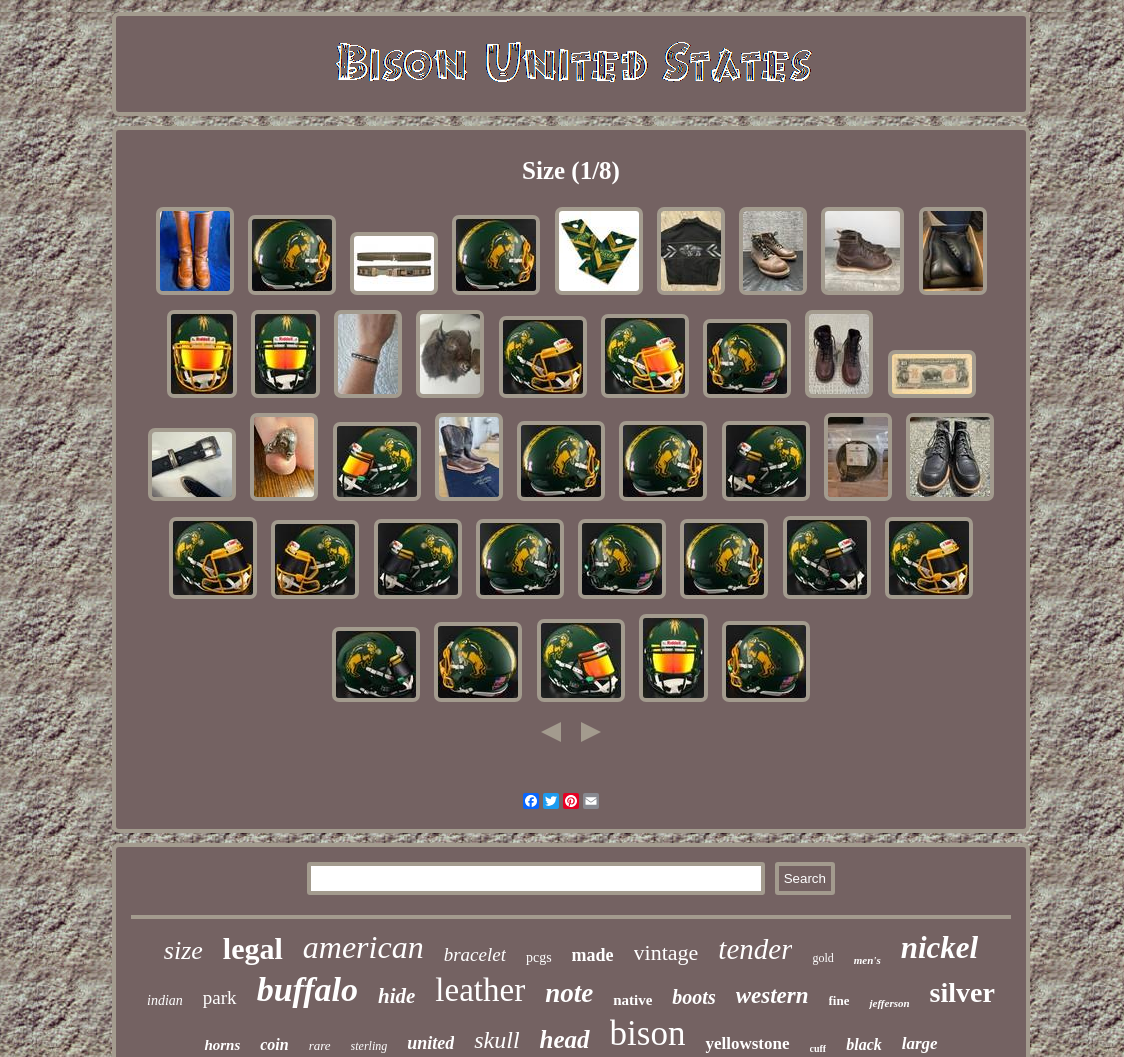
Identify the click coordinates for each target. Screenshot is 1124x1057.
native (632, 1000)
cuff (818, 1048)
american (363, 947)
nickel (940, 947)
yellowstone (747, 1043)
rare (320, 1045)
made (593, 955)
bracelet (475, 954)
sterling (369, 1046)
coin (274, 1044)
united (430, 1043)
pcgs (539, 957)
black (864, 1044)
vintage (666, 952)
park (220, 997)
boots (693, 997)
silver (962, 992)
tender (755, 949)
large (920, 1043)
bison (648, 1033)
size (183, 950)
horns (222, 1045)
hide (396, 996)
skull (496, 1040)
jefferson (889, 1003)
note (569, 993)
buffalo (307, 989)
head (565, 1039)
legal (253, 948)
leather (480, 990)
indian (165, 1000)
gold (822, 958)
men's (867, 960)
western (772, 995)
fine (839, 1000)
